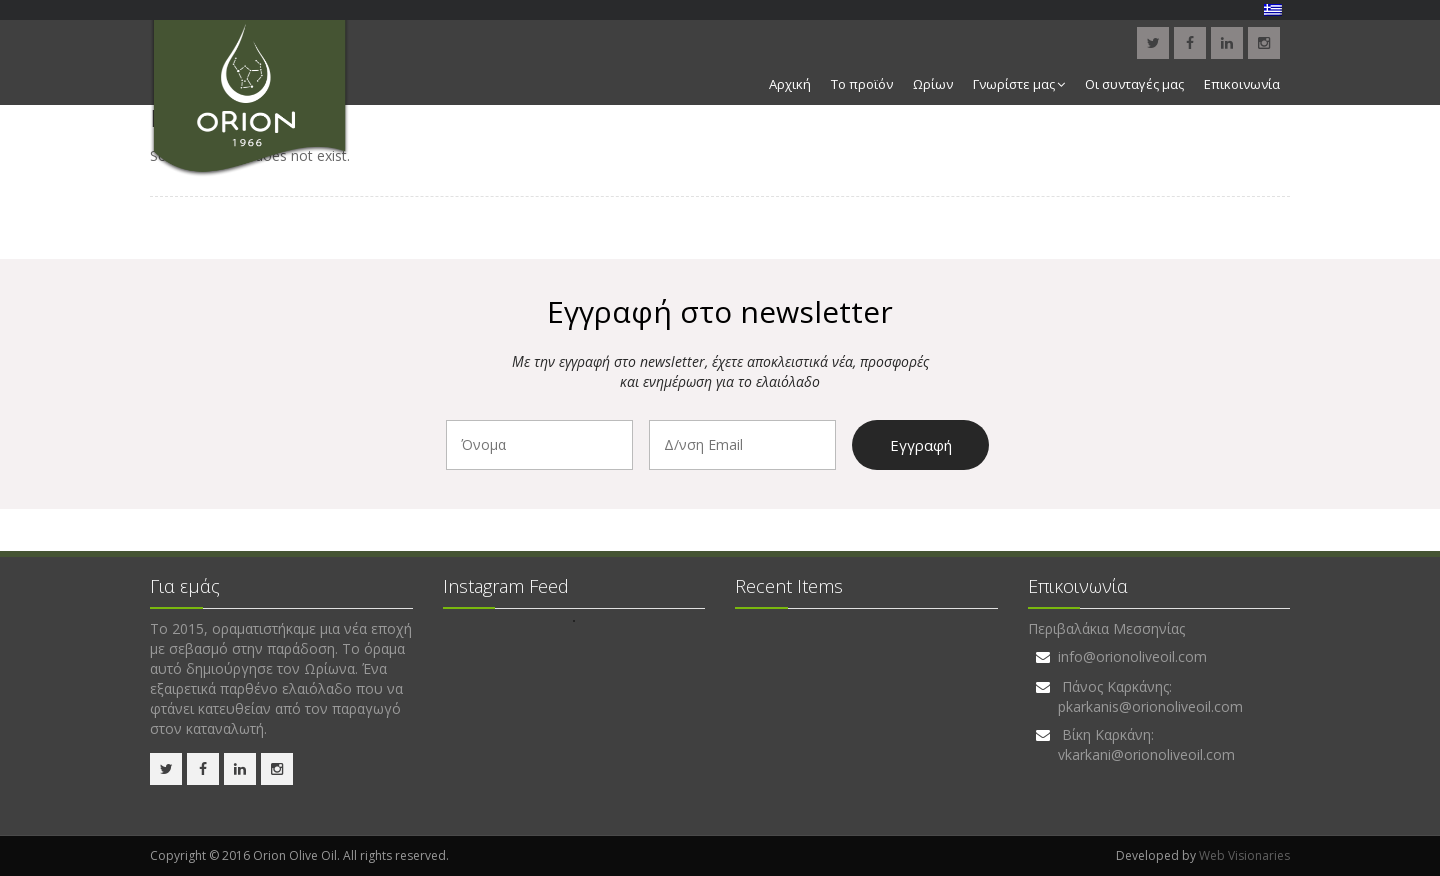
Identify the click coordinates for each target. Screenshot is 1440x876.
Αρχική (790, 84)
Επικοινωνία (1242, 84)
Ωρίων (933, 84)
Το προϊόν (862, 84)
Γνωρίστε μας (1019, 84)
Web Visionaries (1244, 855)
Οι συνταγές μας (1134, 84)
